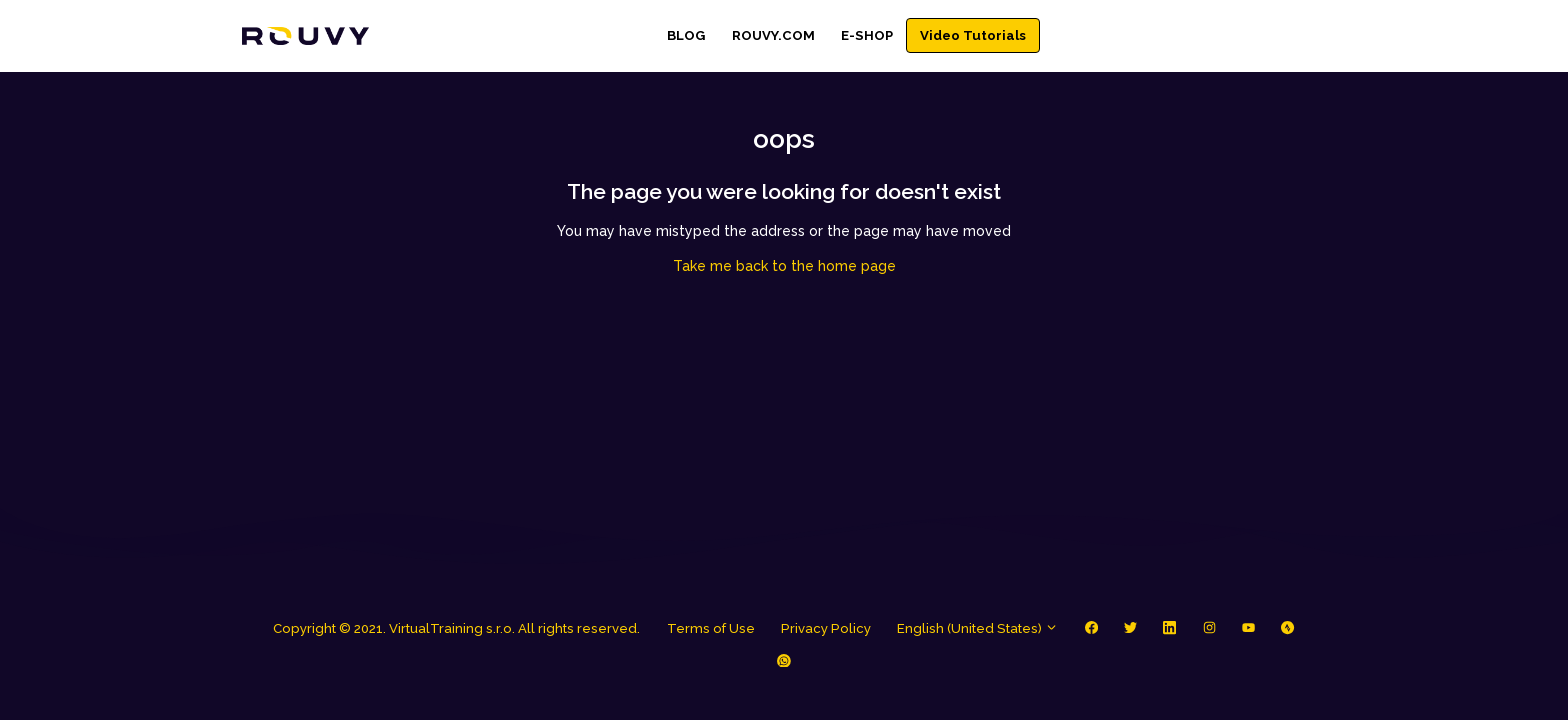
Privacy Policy (826, 628)
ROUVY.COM (773, 35)
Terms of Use (711, 628)
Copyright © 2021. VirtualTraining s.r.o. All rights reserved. (456, 628)
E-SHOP (867, 35)
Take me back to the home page (784, 266)
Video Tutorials (973, 35)
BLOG (686, 35)
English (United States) (977, 628)
